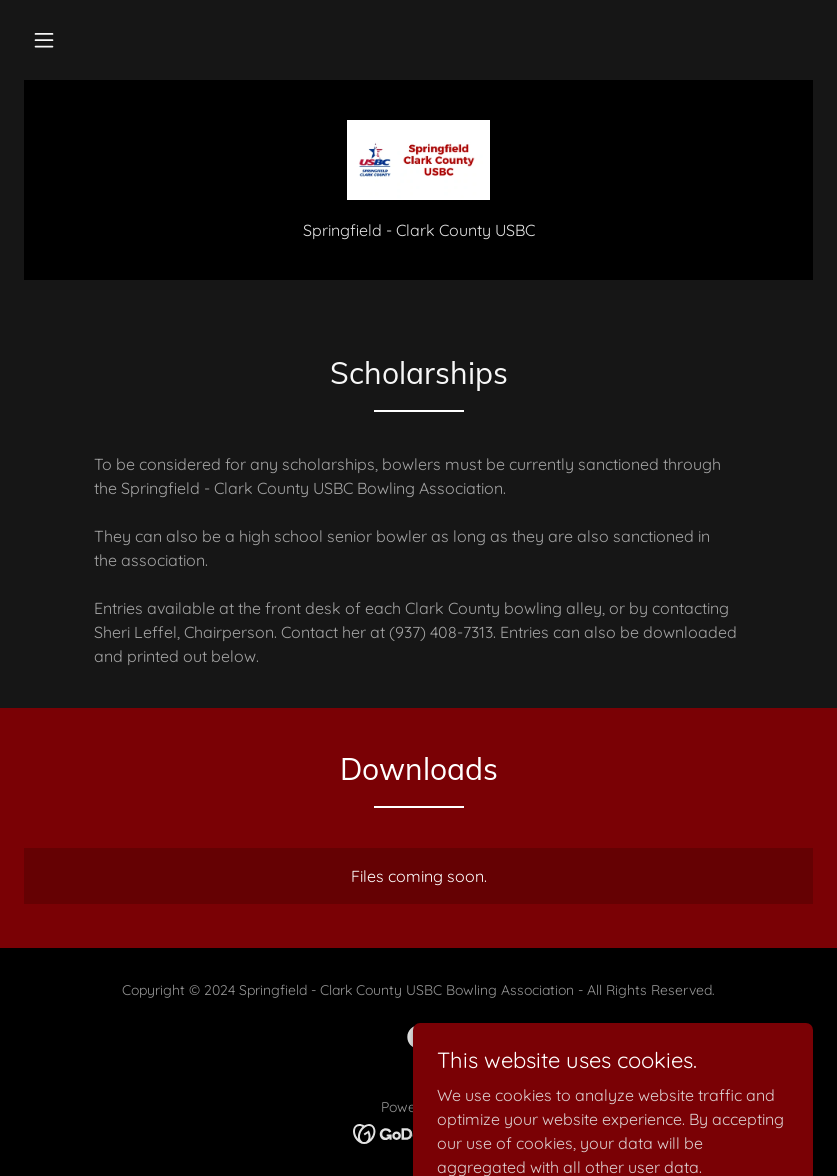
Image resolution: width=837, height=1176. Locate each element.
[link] (418, 160)
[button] (44, 40)
